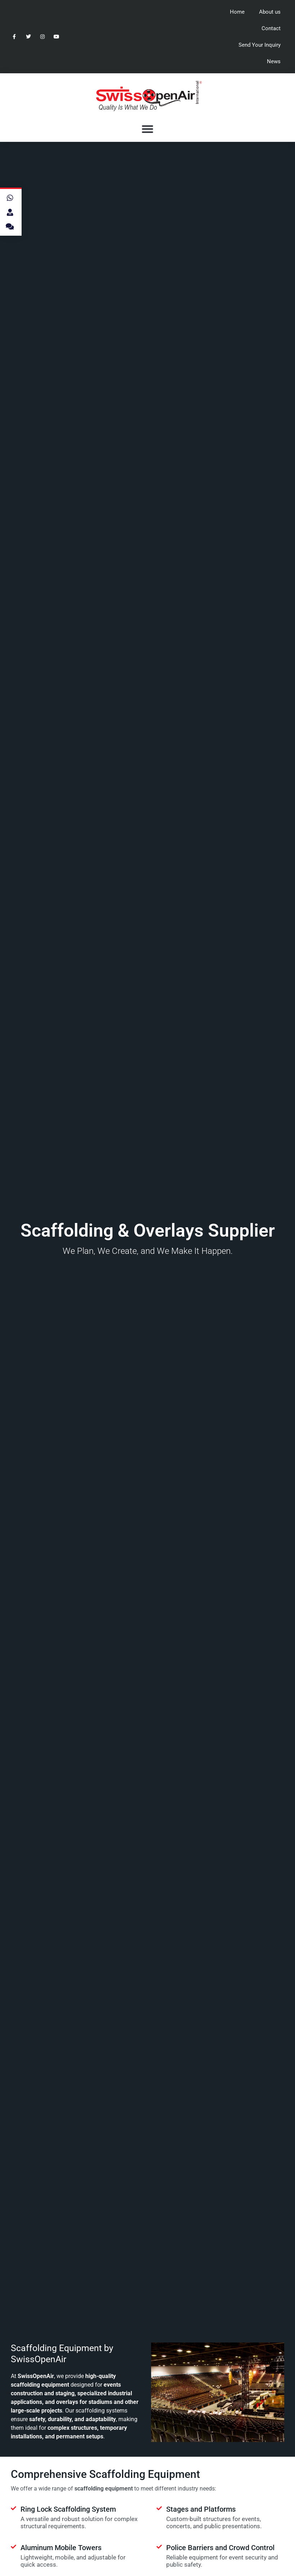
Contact (271, 28)
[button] (148, 129)
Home (237, 12)
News (274, 61)
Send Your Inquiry (260, 45)
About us (270, 12)
